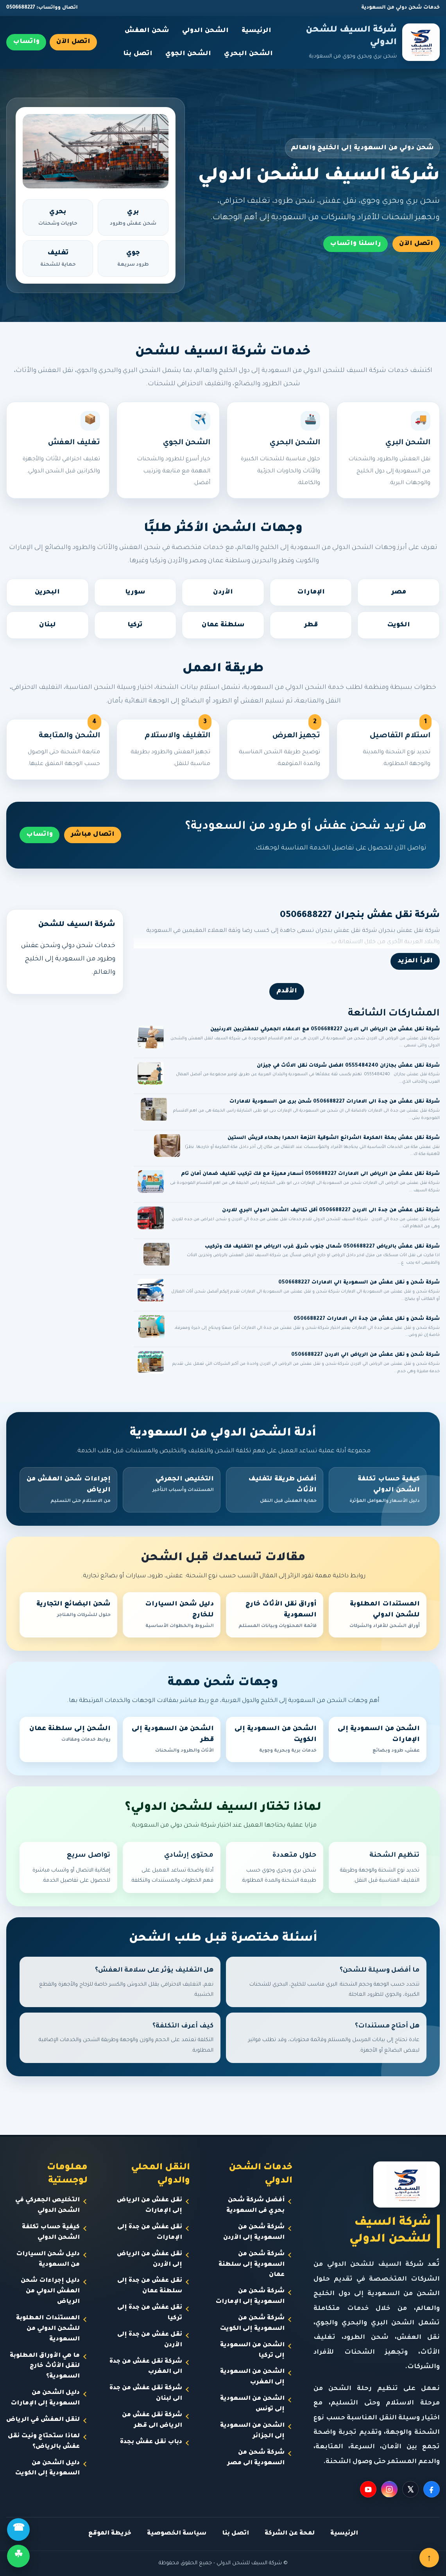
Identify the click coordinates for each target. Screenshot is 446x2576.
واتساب (26, 41)
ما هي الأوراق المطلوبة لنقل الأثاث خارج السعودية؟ (45, 2366)
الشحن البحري (248, 53)
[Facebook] (431, 2489)
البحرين (47, 592)
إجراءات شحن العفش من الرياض (68, 1490)
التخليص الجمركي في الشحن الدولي (47, 2205)
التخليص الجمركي (171, 1485)
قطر (311, 625)
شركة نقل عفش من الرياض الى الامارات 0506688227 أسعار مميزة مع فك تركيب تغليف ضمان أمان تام (310, 1174)
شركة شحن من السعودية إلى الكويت (252, 2323)
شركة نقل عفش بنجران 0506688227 (360, 916)
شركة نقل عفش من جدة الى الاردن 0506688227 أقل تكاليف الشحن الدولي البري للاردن (331, 1210)
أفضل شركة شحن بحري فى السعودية (255, 2205)
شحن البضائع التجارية (68, 1610)
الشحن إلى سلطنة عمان (68, 1734)
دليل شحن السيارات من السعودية (48, 2259)
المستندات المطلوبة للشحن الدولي (377, 1615)
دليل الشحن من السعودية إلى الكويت (47, 2468)
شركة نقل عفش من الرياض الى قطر (152, 2420)
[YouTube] (368, 2489)
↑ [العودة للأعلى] (429, 2558)
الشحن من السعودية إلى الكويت (275, 1740)
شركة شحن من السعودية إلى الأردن (254, 2232)
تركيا (135, 625)
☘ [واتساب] (18, 2556)
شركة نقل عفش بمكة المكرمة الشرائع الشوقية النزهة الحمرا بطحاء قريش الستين (333, 1138)
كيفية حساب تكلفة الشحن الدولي (377, 1490)
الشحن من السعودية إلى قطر (171, 1740)
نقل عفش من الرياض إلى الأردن (149, 2259)
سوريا (135, 592)
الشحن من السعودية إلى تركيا (252, 2350)
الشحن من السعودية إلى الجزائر (252, 2431)
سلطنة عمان (223, 625)
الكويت (398, 625)
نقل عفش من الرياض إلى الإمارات (149, 2205)
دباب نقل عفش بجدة (151, 2442)
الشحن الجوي (188, 53)
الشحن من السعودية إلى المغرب (252, 2377)
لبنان (47, 625)
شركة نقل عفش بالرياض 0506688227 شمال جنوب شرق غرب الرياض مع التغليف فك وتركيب (322, 1247)
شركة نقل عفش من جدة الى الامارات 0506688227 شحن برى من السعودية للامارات (334, 1102)
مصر (398, 592)
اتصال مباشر (93, 834)
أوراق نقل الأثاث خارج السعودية (275, 1615)
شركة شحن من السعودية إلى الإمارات (250, 2296)
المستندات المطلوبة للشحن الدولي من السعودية (48, 2329)
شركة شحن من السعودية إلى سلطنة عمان (252, 2265)
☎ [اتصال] (19, 2529)
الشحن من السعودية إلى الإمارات (377, 1740)
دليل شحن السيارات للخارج (171, 1615)
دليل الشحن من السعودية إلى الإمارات (45, 2398)
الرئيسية (256, 30)
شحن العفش (147, 30)
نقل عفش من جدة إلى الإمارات (149, 2232)
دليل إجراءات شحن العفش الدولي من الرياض (50, 2291)
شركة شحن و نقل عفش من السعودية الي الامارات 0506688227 (359, 1282)
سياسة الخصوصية (176, 2533)
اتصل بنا (137, 53)
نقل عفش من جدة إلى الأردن (149, 2340)
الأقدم (286, 991)
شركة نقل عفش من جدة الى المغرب (145, 2367)
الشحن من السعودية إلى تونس (252, 2404)
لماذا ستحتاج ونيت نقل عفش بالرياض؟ (44, 2441)
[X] (410, 2489)
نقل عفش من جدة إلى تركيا (149, 2313)
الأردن (223, 592)
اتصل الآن (73, 41)
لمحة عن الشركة (290, 2533)
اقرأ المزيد (415, 961)
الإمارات (311, 592)
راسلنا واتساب (355, 243)
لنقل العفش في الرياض (43, 2420)
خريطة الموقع (109, 2533)
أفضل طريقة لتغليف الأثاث (275, 1490)
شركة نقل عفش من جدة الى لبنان (145, 2393)
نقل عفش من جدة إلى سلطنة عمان (149, 2286)
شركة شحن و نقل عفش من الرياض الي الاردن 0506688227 (365, 1355)
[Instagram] (389, 2489)
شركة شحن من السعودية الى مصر (256, 2458)
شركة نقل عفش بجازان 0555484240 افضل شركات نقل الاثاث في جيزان (348, 1066)
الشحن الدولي (205, 30)
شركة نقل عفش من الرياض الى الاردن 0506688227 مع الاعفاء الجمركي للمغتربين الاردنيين (325, 1029)
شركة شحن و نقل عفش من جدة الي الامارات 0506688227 (367, 1319)
